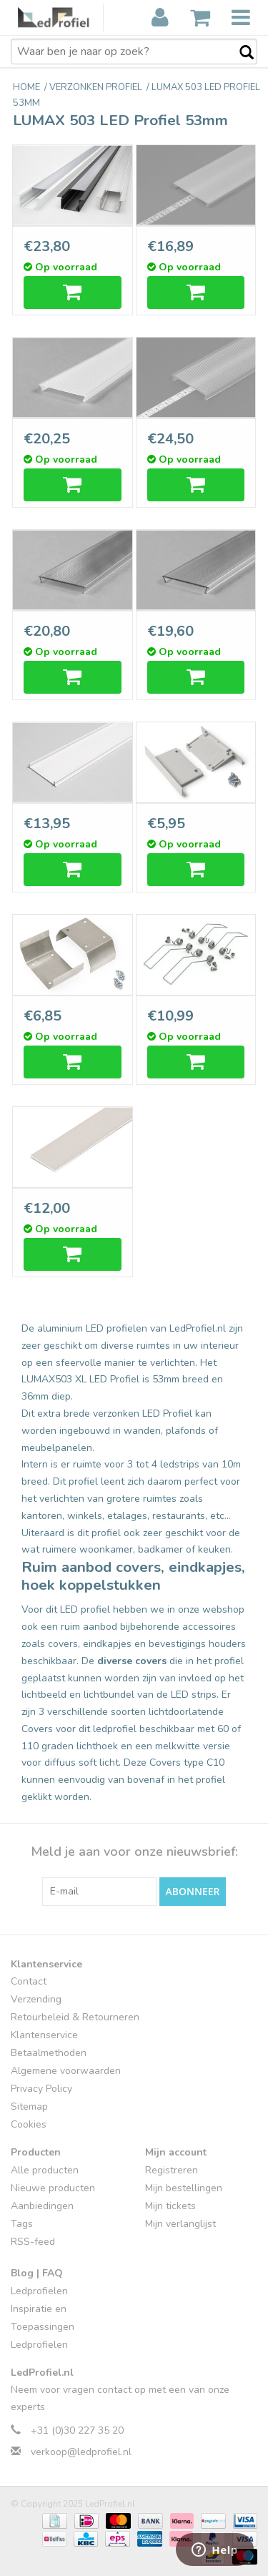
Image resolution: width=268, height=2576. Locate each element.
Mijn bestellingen (183, 2188)
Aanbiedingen (42, 2206)
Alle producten (45, 2170)
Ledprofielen (39, 2291)
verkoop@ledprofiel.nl (81, 2452)
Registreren (171, 2170)
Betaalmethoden (48, 2053)
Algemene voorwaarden (66, 2071)
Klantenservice (44, 2035)
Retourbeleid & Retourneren (75, 2017)
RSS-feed (33, 2241)
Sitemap (29, 2106)
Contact (28, 1981)
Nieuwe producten (53, 2188)
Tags (22, 2224)
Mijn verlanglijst (180, 2224)
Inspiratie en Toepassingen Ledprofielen (42, 2326)
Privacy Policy (41, 2088)
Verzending (36, 1999)
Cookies (28, 2124)
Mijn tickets (170, 2206)
